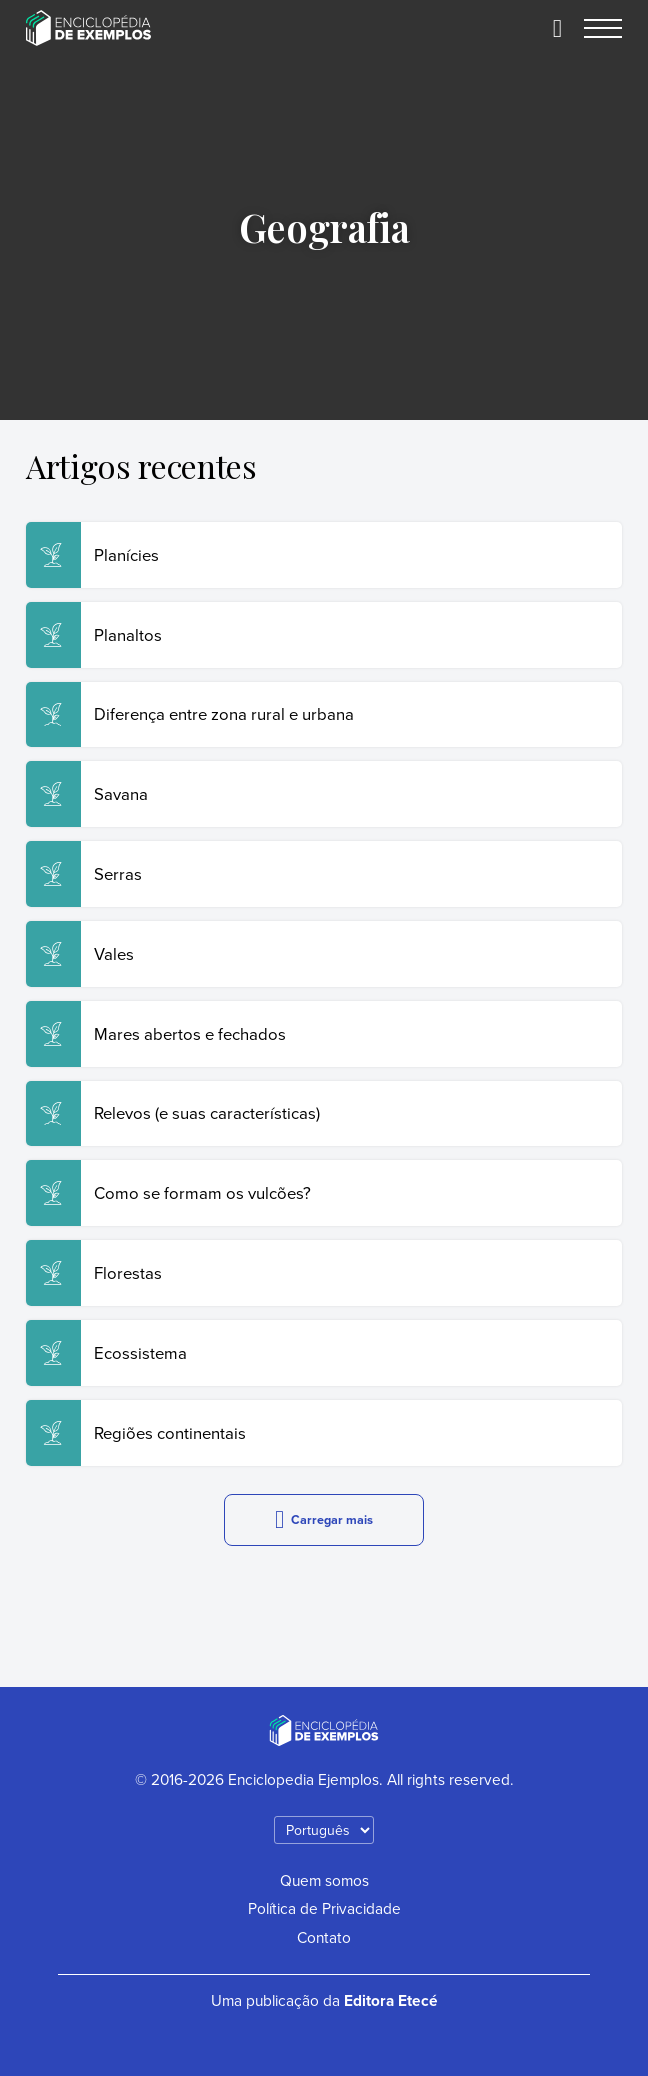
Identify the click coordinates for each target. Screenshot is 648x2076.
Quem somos (324, 1880)
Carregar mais (324, 1519)
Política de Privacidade (324, 1908)
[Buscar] (557, 28)
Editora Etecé (391, 2000)
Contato (324, 1937)
